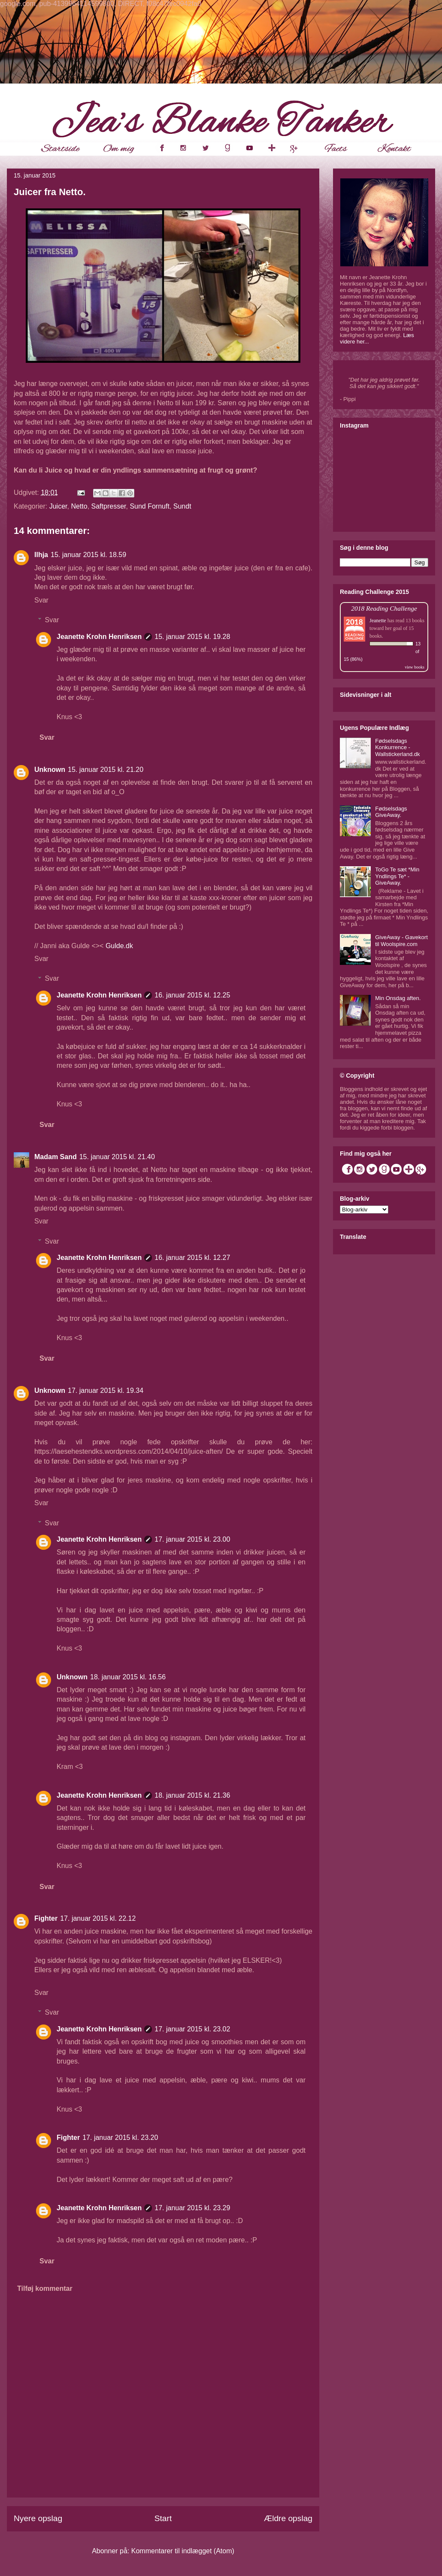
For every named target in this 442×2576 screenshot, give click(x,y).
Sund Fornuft (150, 506)
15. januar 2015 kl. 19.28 (192, 636)
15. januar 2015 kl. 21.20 (105, 769)
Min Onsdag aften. (398, 998)
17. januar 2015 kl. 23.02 (192, 2029)
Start (163, 2518)
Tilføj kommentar (45, 2288)
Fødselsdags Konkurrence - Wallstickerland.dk (397, 747)
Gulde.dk (119, 945)
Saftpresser (108, 506)
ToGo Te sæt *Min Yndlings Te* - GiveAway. (397, 876)
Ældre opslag (288, 2518)
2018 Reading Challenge (384, 608)
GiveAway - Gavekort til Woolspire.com (401, 940)
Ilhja (41, 554)
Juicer (58, 506)
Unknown (49, 769)
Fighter (46, 1918)
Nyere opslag (38, 2518)
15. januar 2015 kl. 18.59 (88, 554)
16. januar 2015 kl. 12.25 (192, 995)
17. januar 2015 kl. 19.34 (105, 1390)
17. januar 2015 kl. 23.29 (192, 2207)
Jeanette (377, 621)
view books (414, 667)
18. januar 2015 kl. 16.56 (128, 1677)
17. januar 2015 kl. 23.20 (120, 2137)
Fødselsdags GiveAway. (391, 812)
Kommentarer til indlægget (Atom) (182, 2551)
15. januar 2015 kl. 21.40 (117, 1156)
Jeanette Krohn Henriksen (99, 636)
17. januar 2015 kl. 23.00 (192, 1539)
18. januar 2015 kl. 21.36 (192, 1795)
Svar (41, 600)
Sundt (182, 506)
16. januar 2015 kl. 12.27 (192, 1257)
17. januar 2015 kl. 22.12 (98, 1918)
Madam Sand (55, 1156)
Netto (79, 506)
